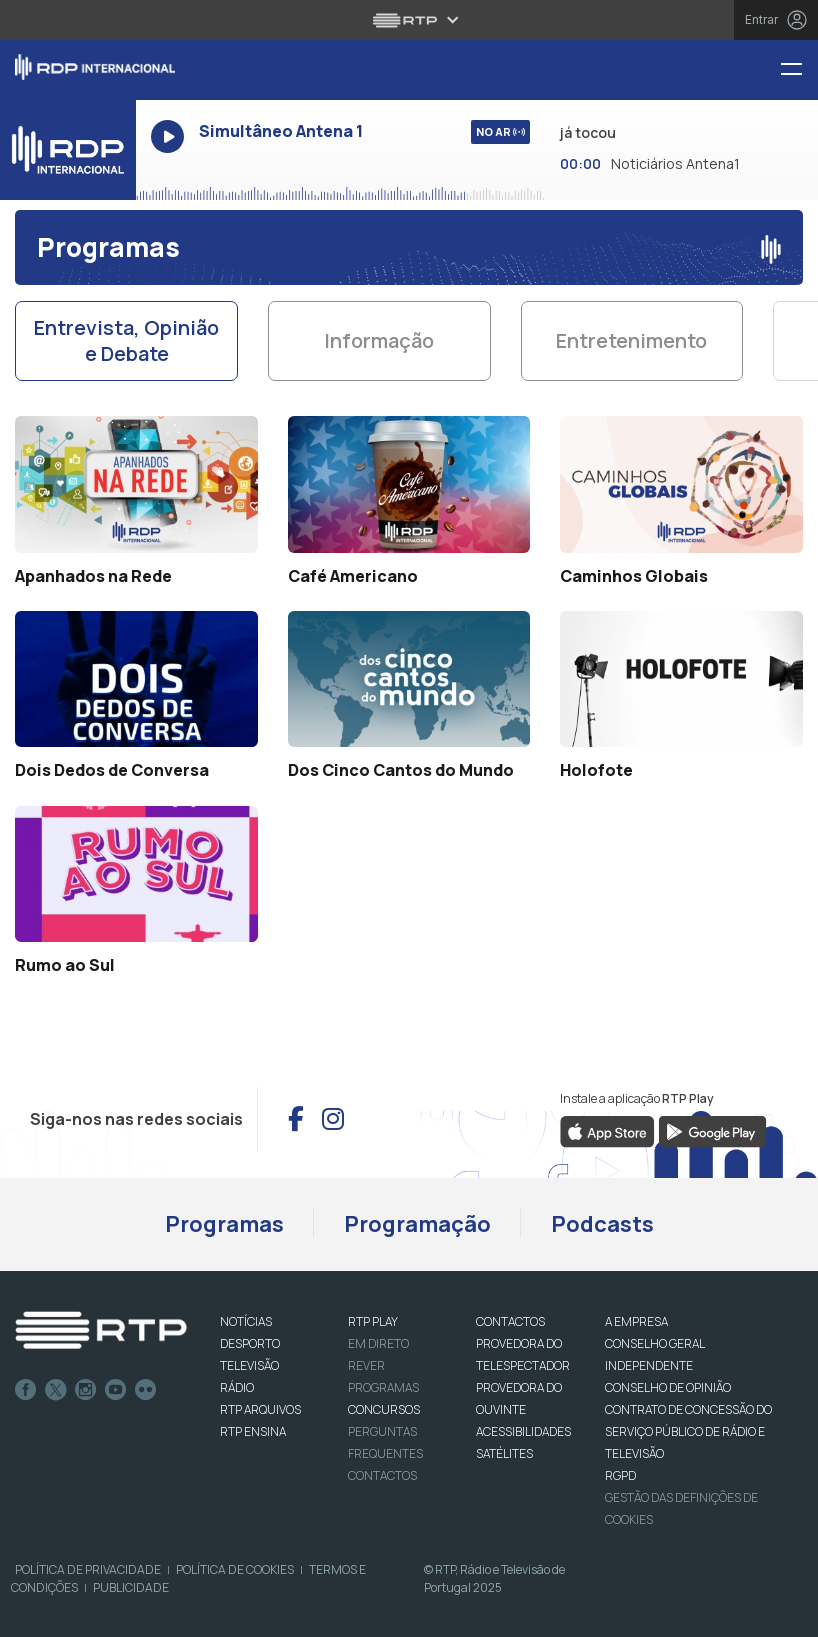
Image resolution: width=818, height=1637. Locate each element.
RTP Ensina (253, 1431)
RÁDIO (237, 1387)
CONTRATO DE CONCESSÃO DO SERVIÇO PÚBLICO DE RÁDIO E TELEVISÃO (688, 1431)
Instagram (86, 1390)
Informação (379, 340)
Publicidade (131, 1587)
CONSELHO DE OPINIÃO (668, 1387)
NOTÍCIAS (246, 1321)
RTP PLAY (373, 1321)
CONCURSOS (384, 1409)
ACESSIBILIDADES (523, 1431)
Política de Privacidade (88, 1569)
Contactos (382, 1475)
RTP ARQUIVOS (260, 1409)
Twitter (56, 1390)
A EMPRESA (636, 1321)
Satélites (504, 1453)
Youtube (116, 1390)
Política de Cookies (235, 1569)
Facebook (26, 1390)
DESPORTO (250, 1343)
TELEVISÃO (249, 1365)
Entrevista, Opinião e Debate (126, 340)
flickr (146, 1390)
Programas (224, 1224)
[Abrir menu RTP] (409, 20)
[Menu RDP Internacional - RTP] (799, 70)
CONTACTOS (510, 1321)
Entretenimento (631, 340)
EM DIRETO (378, 1343)
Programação (417, 1224)
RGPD (620, 1475)
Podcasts (602, 1224)
